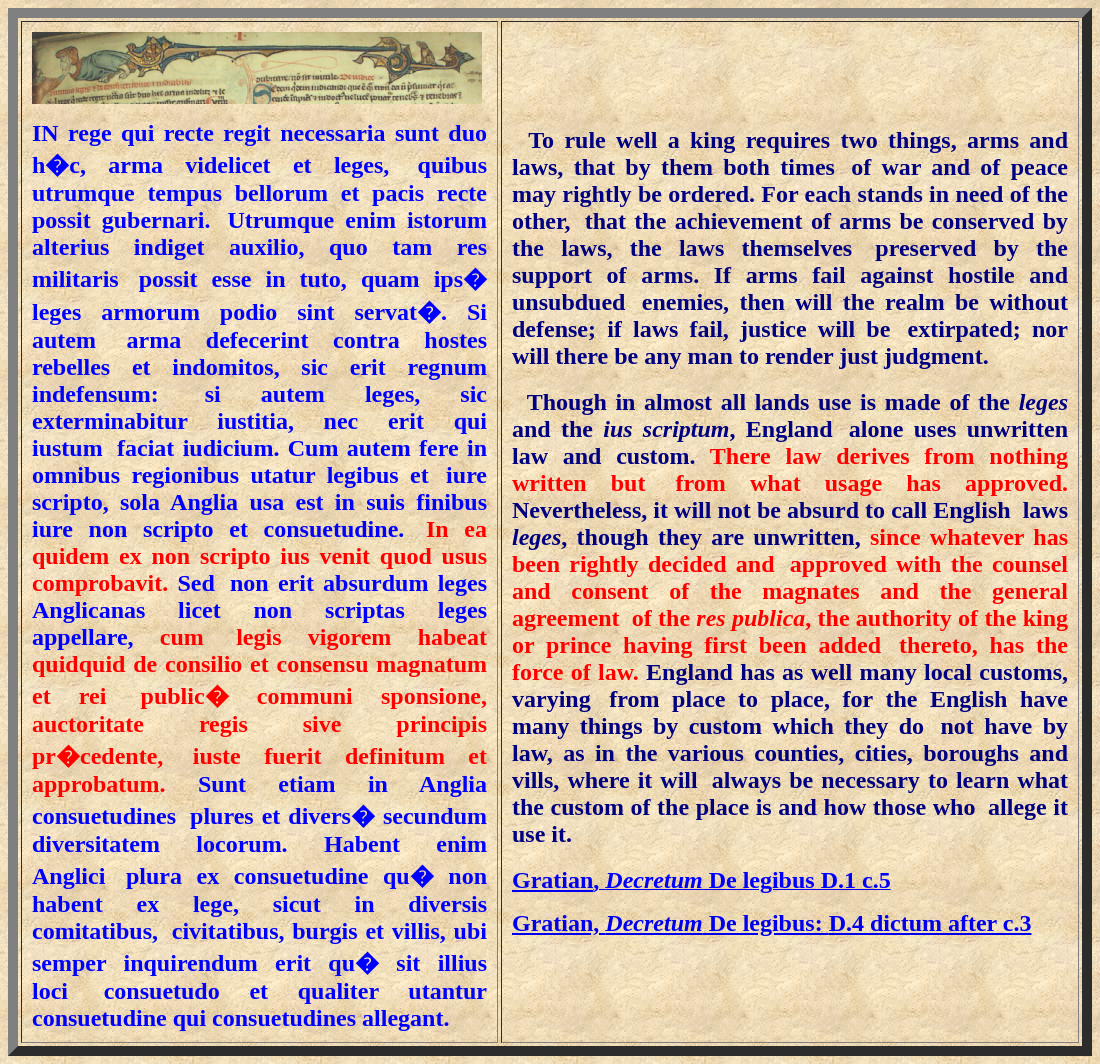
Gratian (552, 880)
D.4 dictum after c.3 (771, 923)
